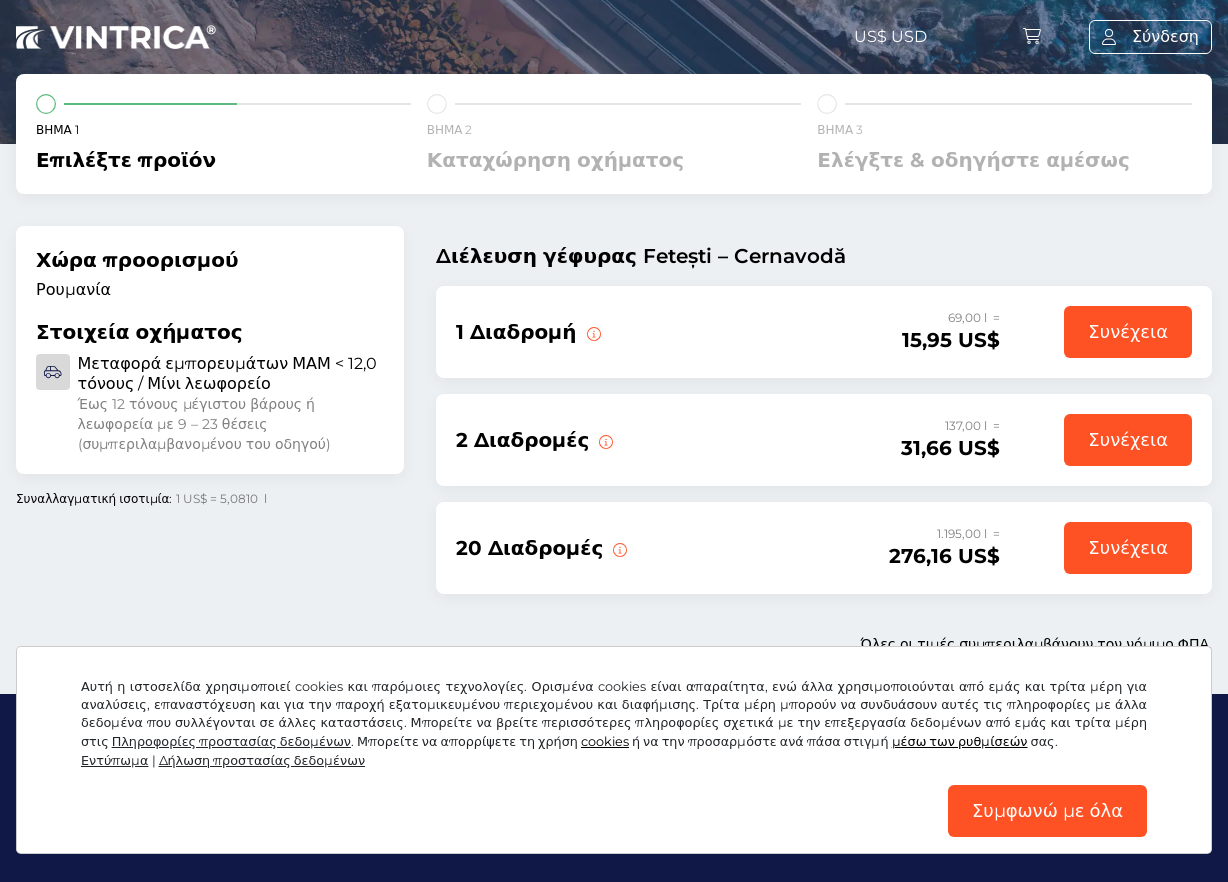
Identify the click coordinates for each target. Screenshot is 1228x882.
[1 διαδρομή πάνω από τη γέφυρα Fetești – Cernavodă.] (592, 332)
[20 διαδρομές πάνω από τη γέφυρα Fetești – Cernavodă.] (618, 548)
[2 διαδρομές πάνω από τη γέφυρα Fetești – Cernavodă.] (604, 440)
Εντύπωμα (115, 760)
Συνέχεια (1128, 332)
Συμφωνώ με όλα (1047, 811)
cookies (605, 741)
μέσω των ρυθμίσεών (960, 741)
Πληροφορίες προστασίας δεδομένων (231, 741)
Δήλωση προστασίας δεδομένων (262, 760)
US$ (890, 36)
